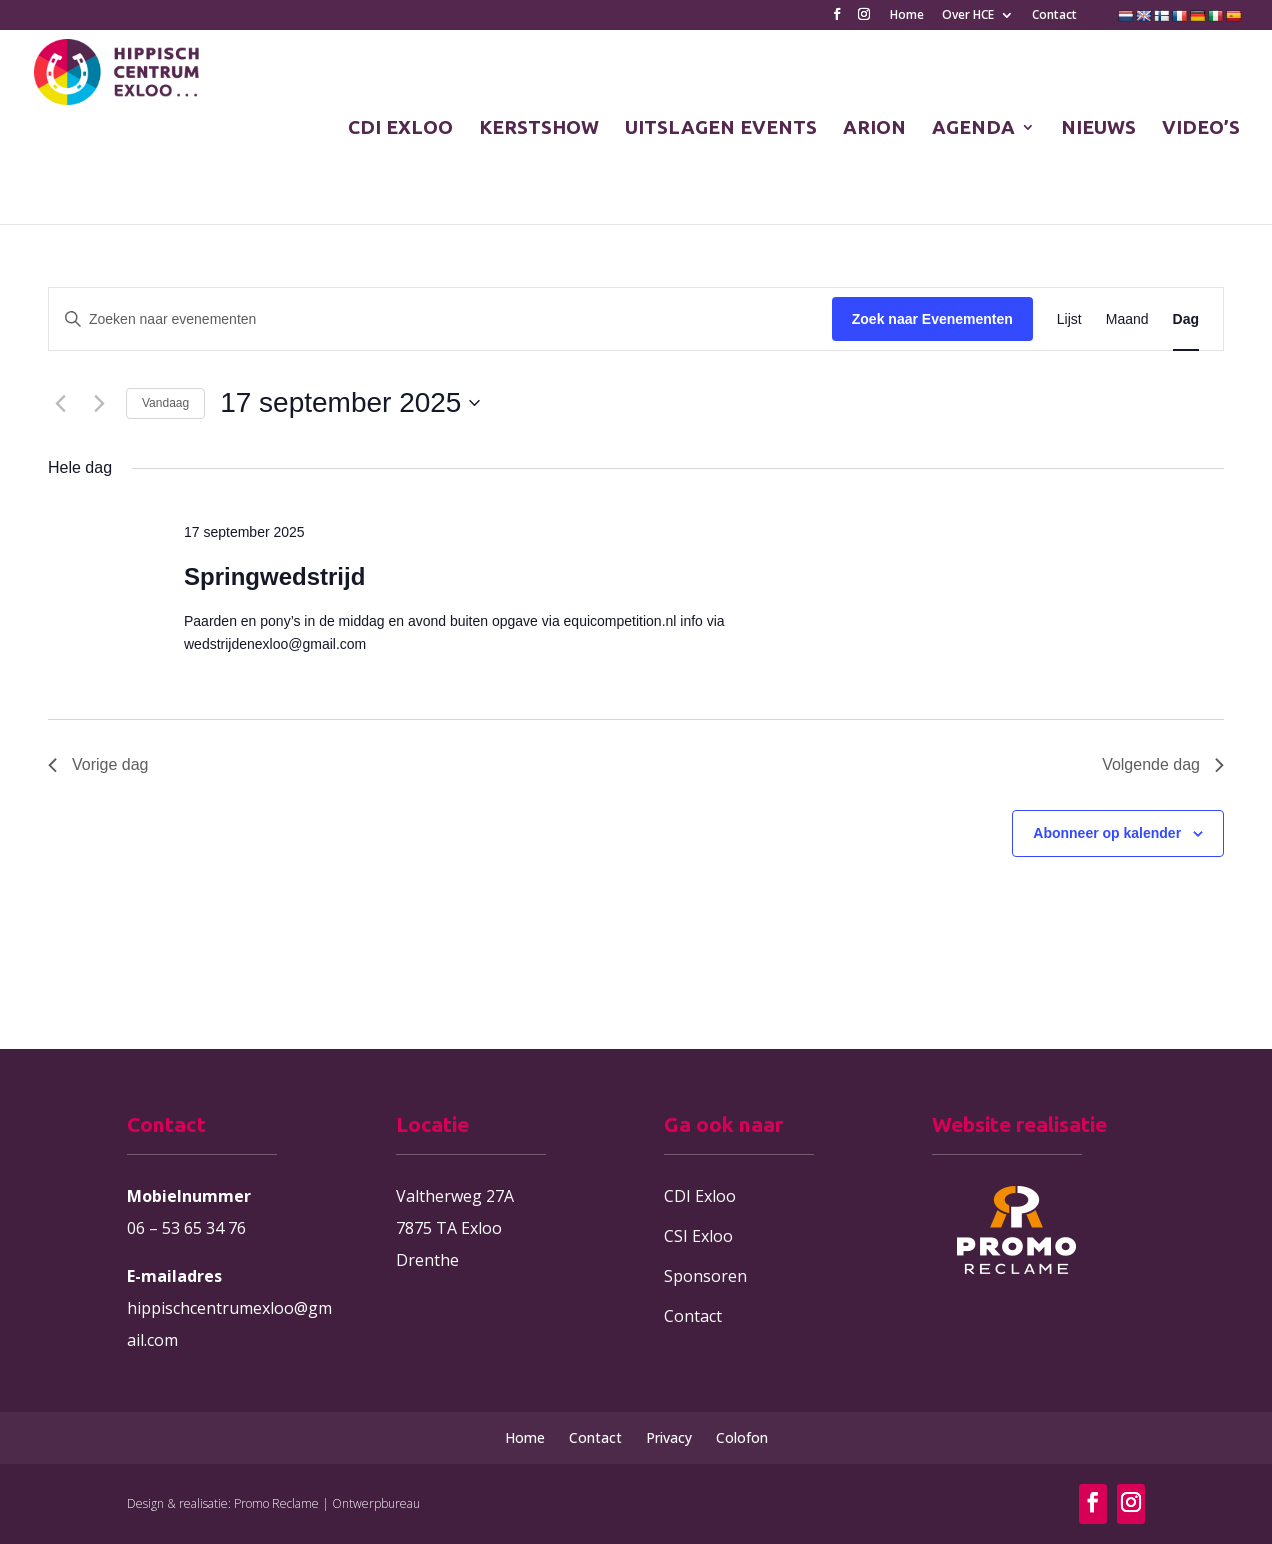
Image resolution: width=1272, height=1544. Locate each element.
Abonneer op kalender (1107, 833)
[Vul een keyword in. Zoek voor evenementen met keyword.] (440, 319)
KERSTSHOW (539, 129)
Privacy (669, 1437)
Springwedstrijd (274, 576)
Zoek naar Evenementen (932, 319)
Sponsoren (705, 1276)
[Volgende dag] (99, 403)
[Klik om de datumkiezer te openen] (350, 403)
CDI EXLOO (400, 129)
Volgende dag (1163, 764)
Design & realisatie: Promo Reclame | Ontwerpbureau (273, 1503)
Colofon (742, 1437)
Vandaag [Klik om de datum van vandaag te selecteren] (165, 403)
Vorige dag (98, 764)
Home (907, 16)
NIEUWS (1098, 129)
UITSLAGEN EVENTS (721, 129)
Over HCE (968, 16)
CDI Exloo (700, 1196)
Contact (1054, 16)
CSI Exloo (698, 1236)
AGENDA (973, 129)
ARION (874, 129)
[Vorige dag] (60, 403)
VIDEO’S (1201, 129)
